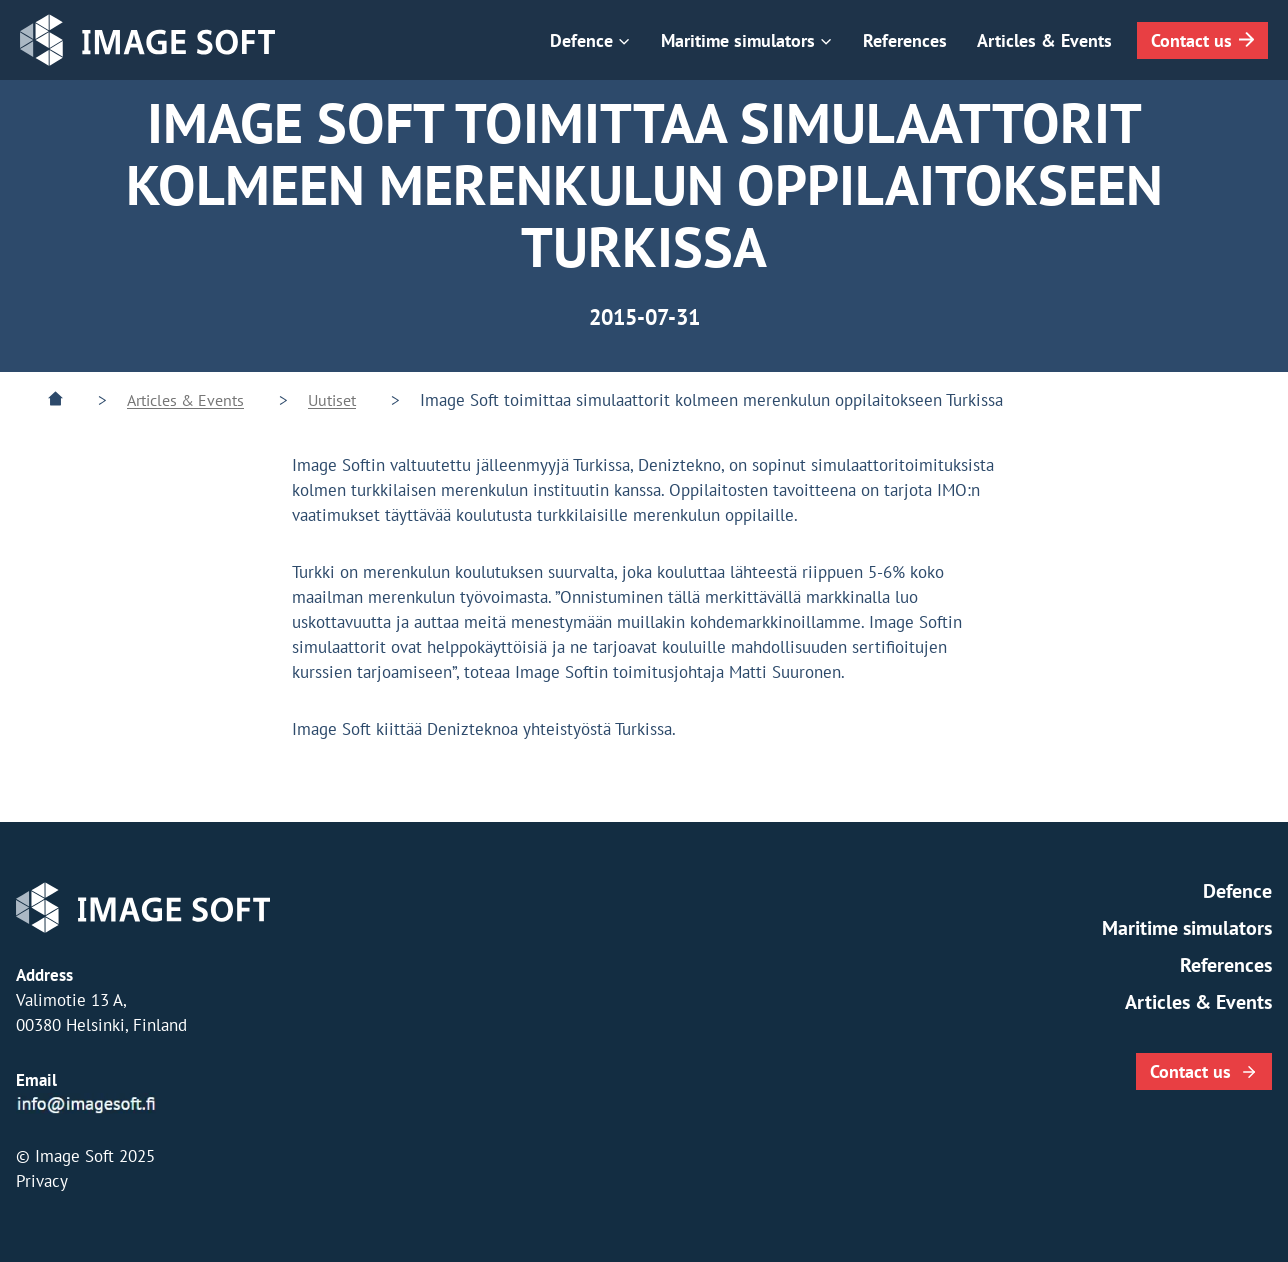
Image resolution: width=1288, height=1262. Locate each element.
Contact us (1191, 40)
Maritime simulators (1187, 928)
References (905, 40)
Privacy (42, 1181)
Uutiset (332, 400)
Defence (1237, 891)
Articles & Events (1044, 40)
